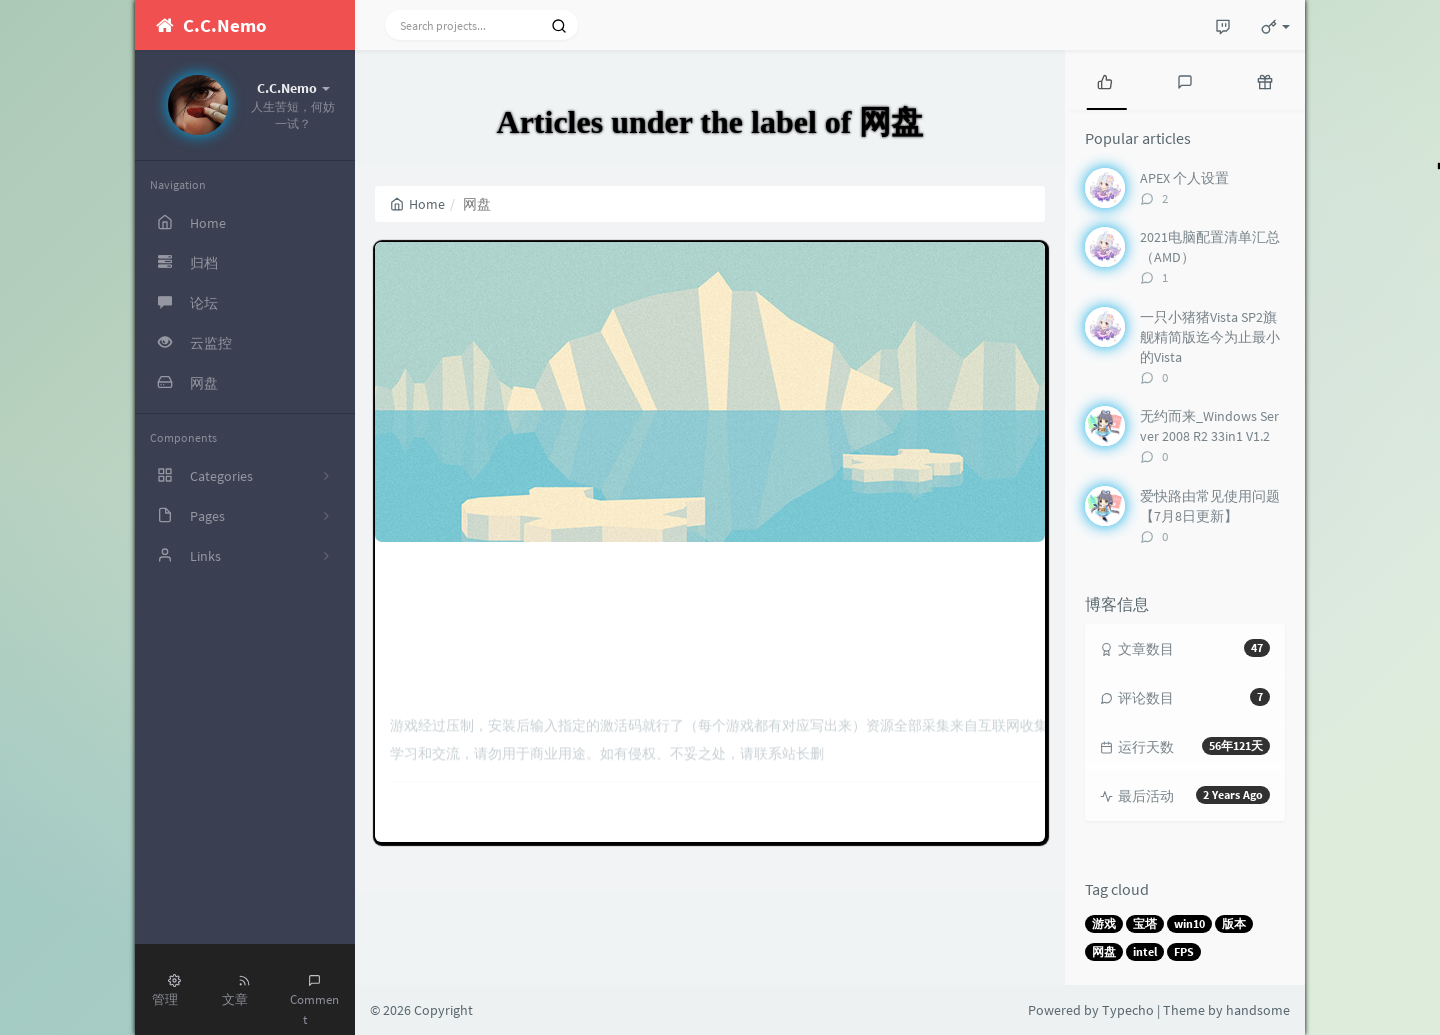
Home (417, 204)
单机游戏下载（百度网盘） (710, 387)
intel (1145, 951)
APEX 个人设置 (1184, 178)
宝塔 (1145, 923)
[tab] (1105, 80)
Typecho (1128, 1010)
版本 (1234, 923)
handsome (1258, 1010)
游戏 (1104, 923)
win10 (1189, 923)
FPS (1184, 951)
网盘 (1104, 951)
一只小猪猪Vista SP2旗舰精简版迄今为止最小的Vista (1210, 337)
